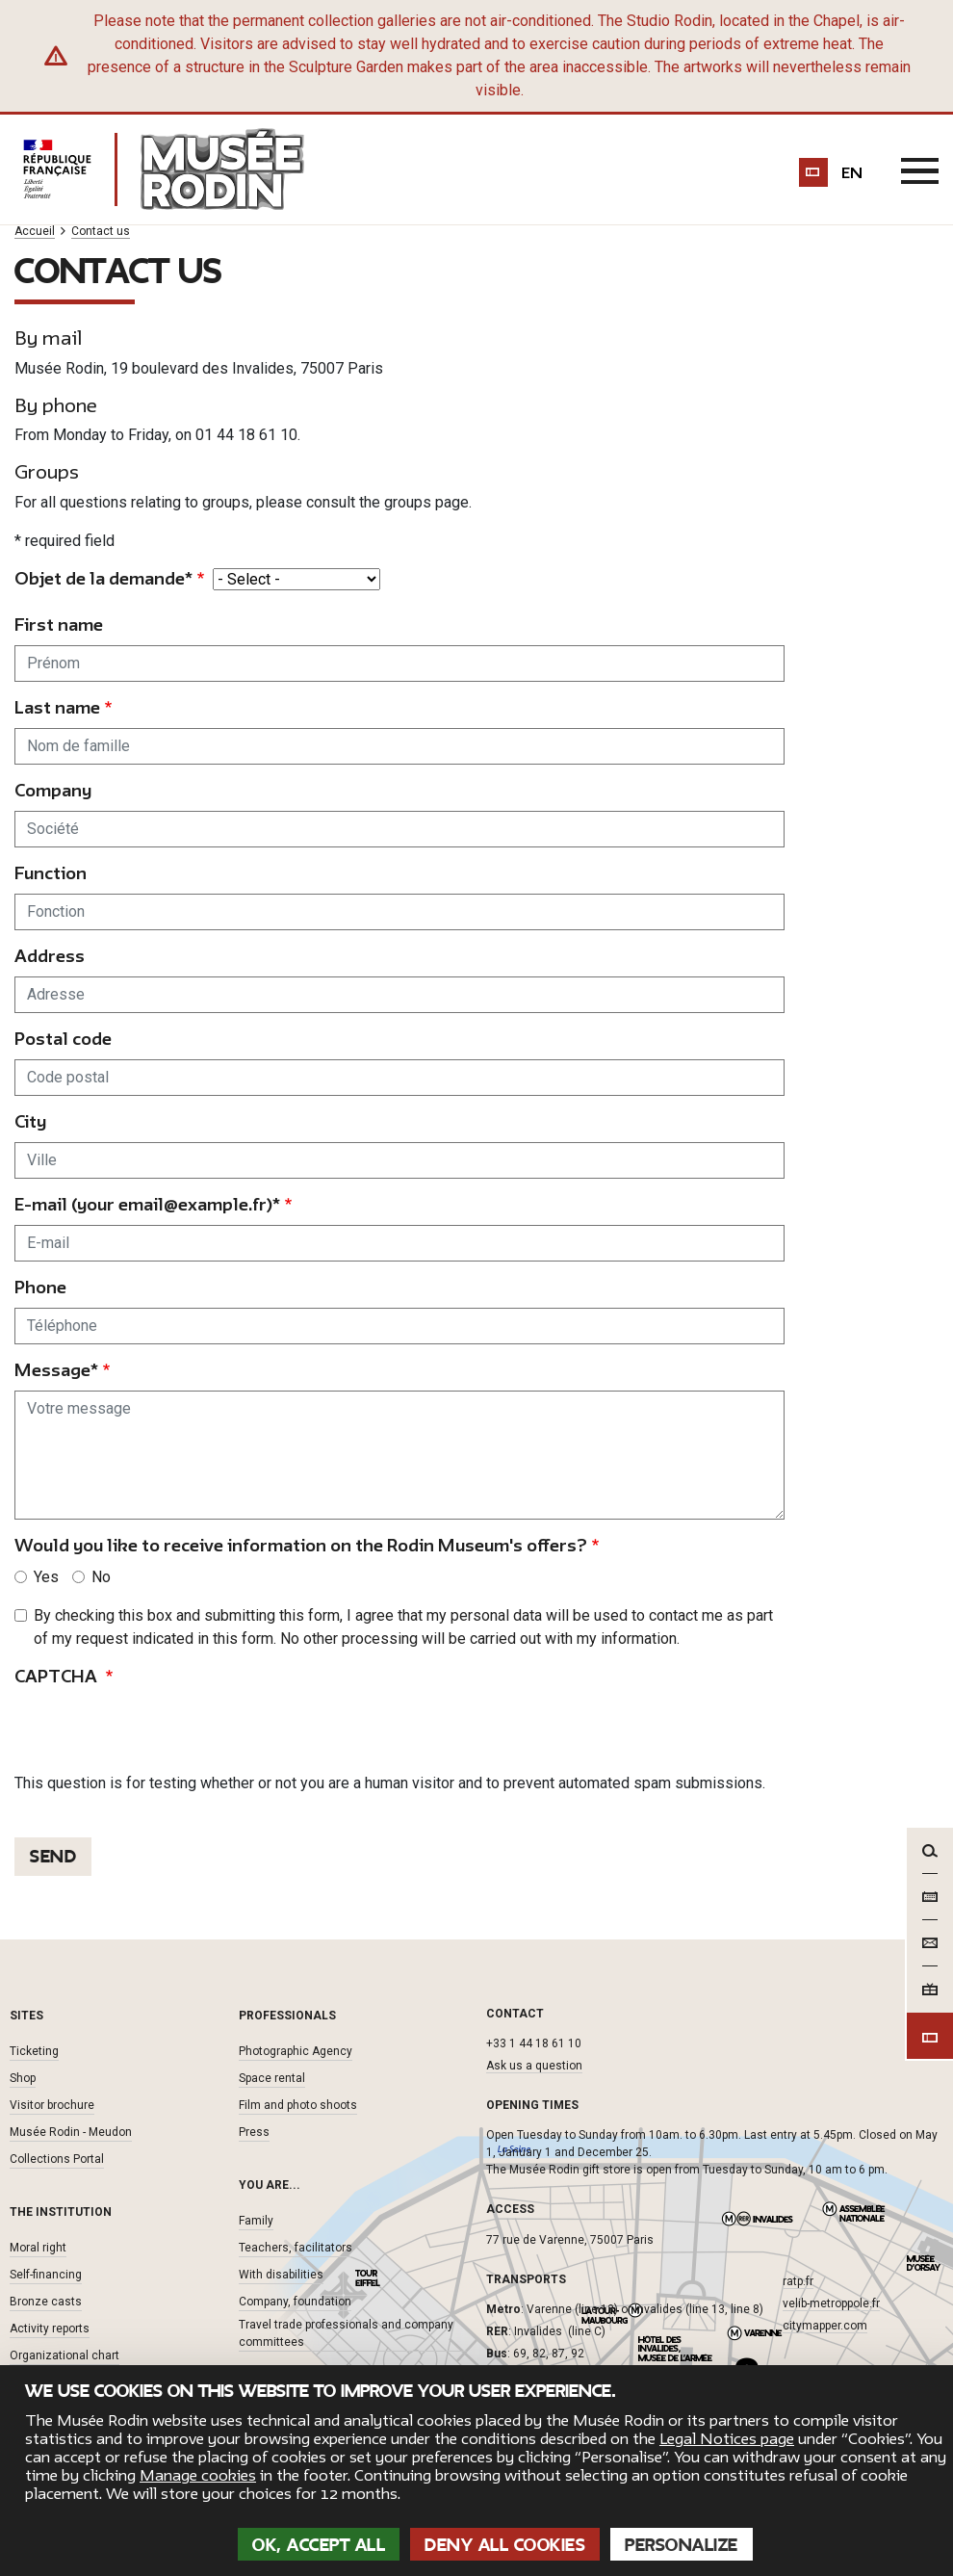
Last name (57, 707)
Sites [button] (26, 2014)
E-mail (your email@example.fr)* (147, 1204)
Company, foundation (295, 2300)
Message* (56, 1370)
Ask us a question (534, 2065)
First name (58, 624)
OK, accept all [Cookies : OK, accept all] (318, 2545)
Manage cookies (198, 2476)
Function (50, 873)
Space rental (272, 2077)
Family (256, 2219)
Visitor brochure (52, 2104)
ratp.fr (798, 2280)
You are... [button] (269, 2184)
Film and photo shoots (298, 2104)
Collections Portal (57, 2158)
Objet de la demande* (103, 578)
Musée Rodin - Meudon (71, 2131)
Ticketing (34, 2050)
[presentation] (160, 1733)
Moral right (38, 2246)
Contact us (100, 231)
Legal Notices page (726, 2439)
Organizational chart (64, 2354)
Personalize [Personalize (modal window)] (681, 2545)
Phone (40, 1287)
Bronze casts (46, 2300)
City (30, 1121)
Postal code (63, 1038)
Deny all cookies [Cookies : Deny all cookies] (505, 2545)
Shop (23, 2077)
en (852, 173)
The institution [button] (61, 2211)
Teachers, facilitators (295, 2246)
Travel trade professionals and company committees (346, 2332)
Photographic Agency (295, 2050)
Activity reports (50, 2327)
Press (254, 2131)
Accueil (34, 231)
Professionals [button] (287, 2014)
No (101, 1576)
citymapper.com (825, 2324)
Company (52, 790)
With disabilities (281, 2273)
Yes (46, 1576)
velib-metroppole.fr (831, 2302)
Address (49, 956)
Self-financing (46, 2273)
